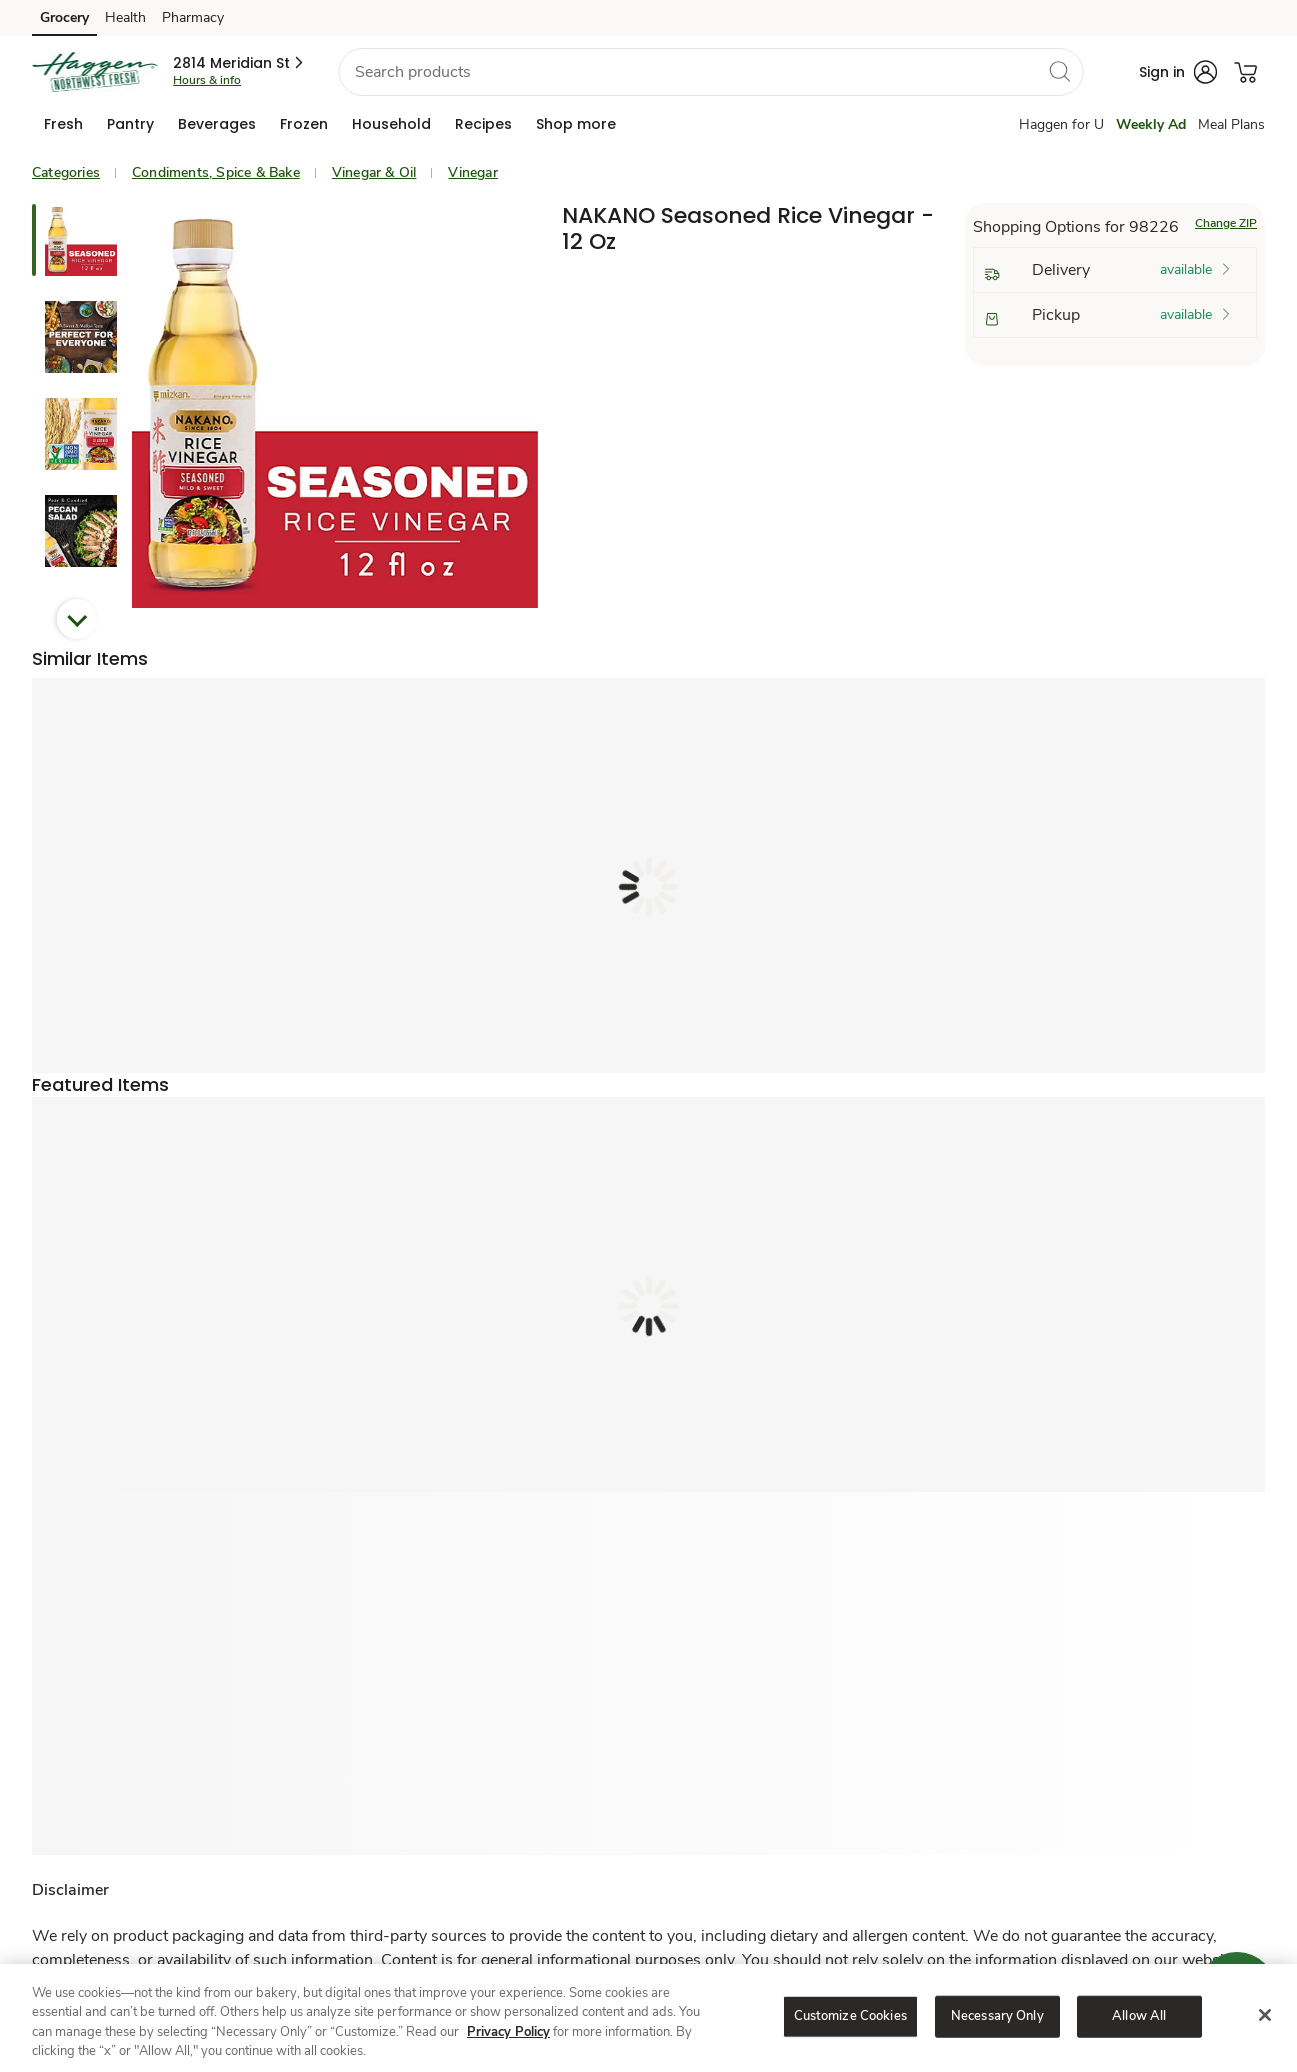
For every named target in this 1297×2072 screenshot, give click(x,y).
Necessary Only (997, 2016)
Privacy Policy (508, 2032)
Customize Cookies (850, 2016)
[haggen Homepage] (94, 72)
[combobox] (710, 72)
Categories (66, 172)
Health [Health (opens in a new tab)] (125, 17)
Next (77, 619)
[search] (1059, 71)
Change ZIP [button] (1226, 223)
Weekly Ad (1151, 124)
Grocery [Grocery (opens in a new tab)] (64, 17)
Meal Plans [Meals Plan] (1231, 124)
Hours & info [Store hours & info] (207, 80)
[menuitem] (63, 124)
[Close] (1265, 2015)
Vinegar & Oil (374, 172)
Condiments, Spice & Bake (216, 172)
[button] (239, 63)
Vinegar (472, 172)
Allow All (1139, 2016)
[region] (648, 2018)
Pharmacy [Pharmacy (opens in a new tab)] (193, 17)
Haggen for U (1061, 124)
